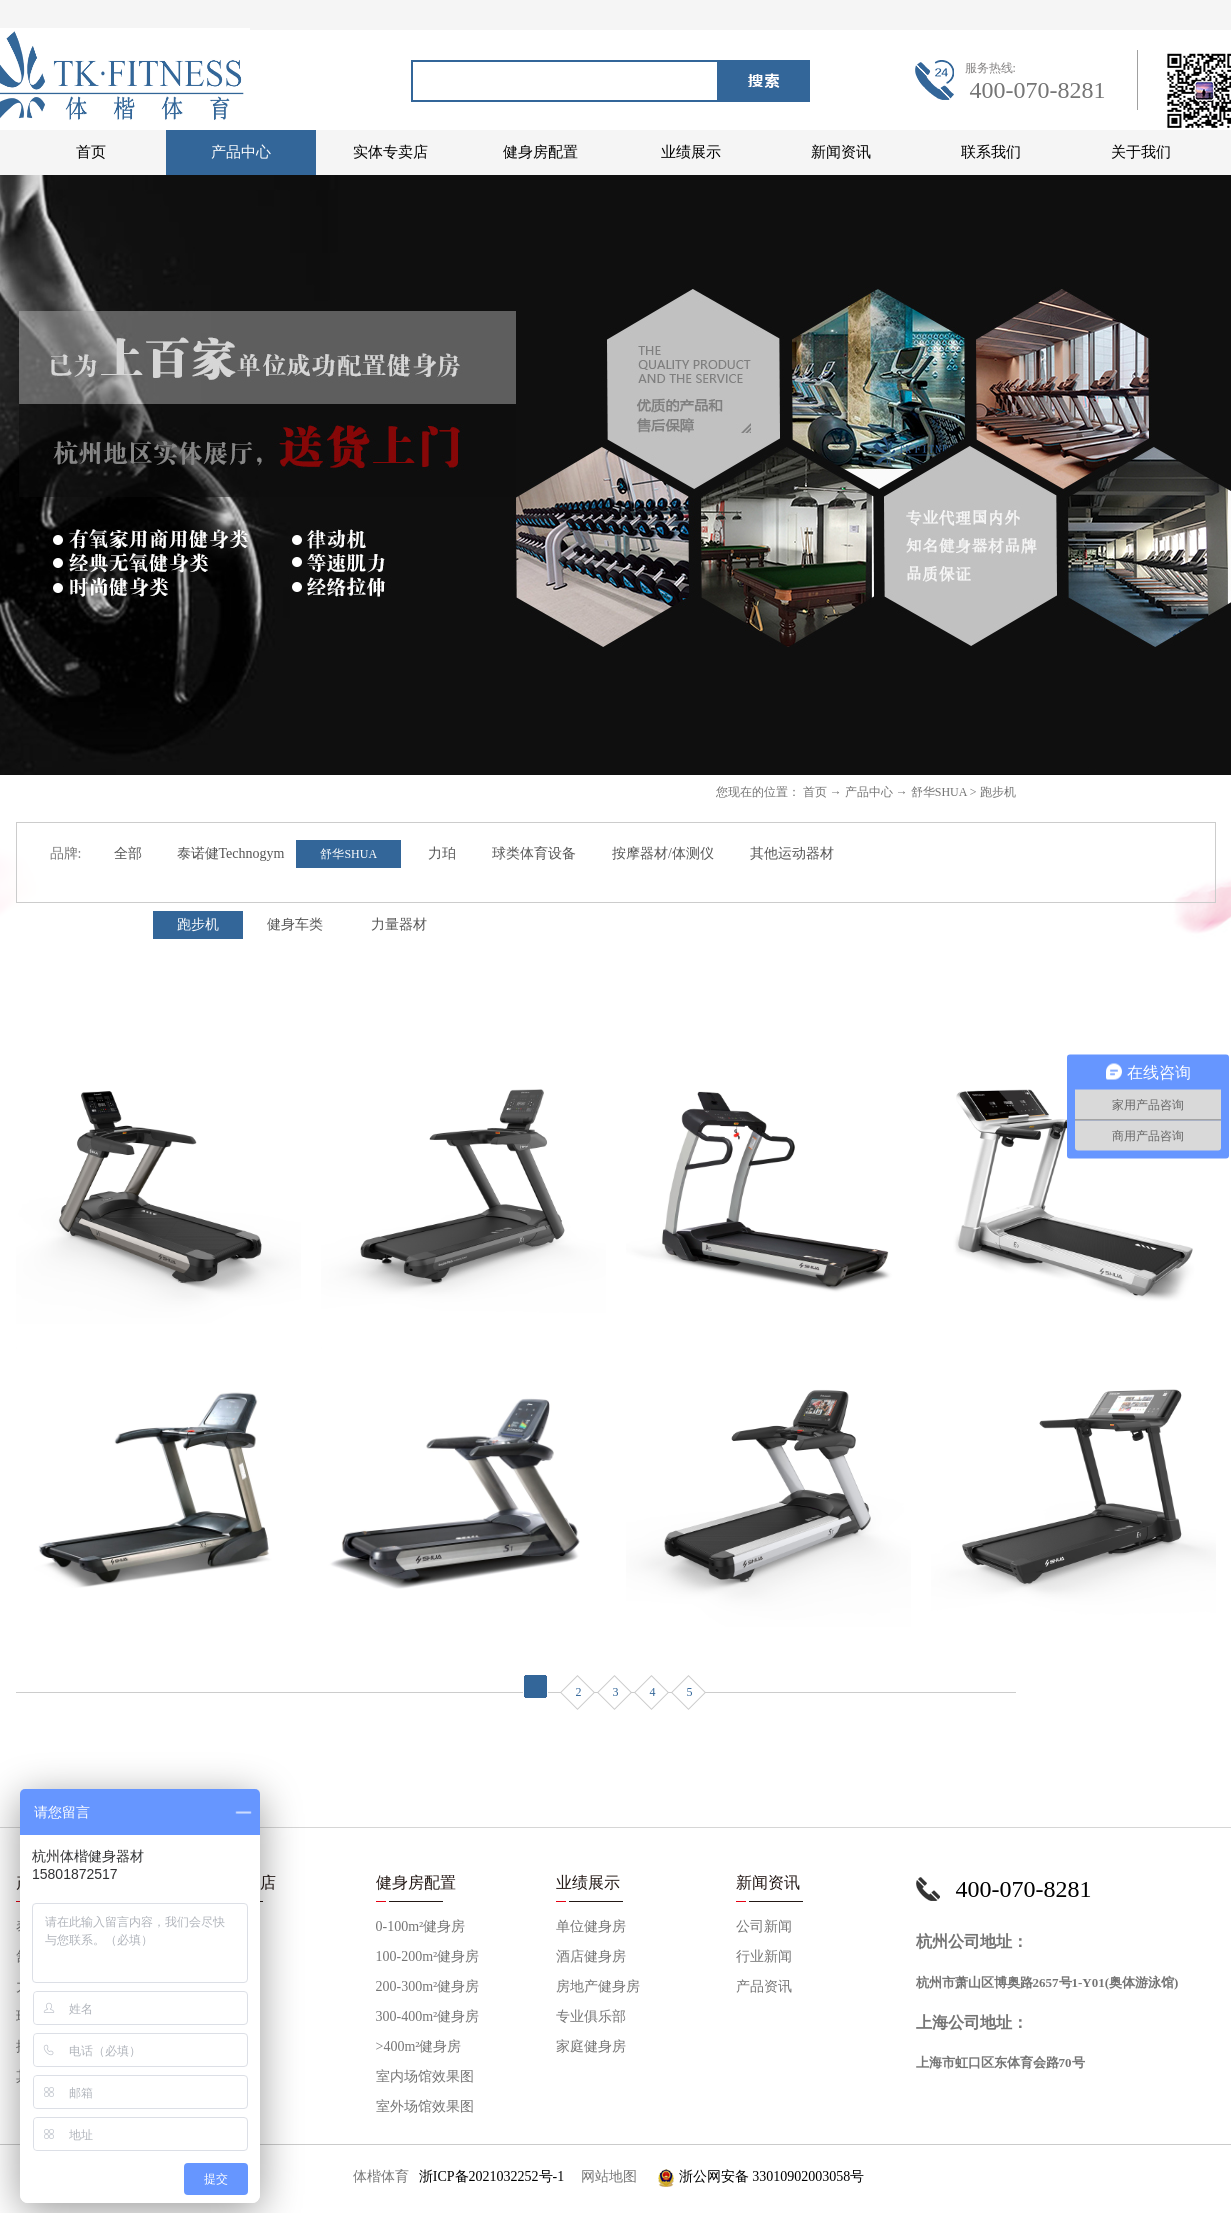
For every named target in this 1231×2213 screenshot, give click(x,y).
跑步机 (998, 792)
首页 (91, 152)
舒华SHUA (939, 792)
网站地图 (605, 2176)
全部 (128, 853)
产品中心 (869, 792)
